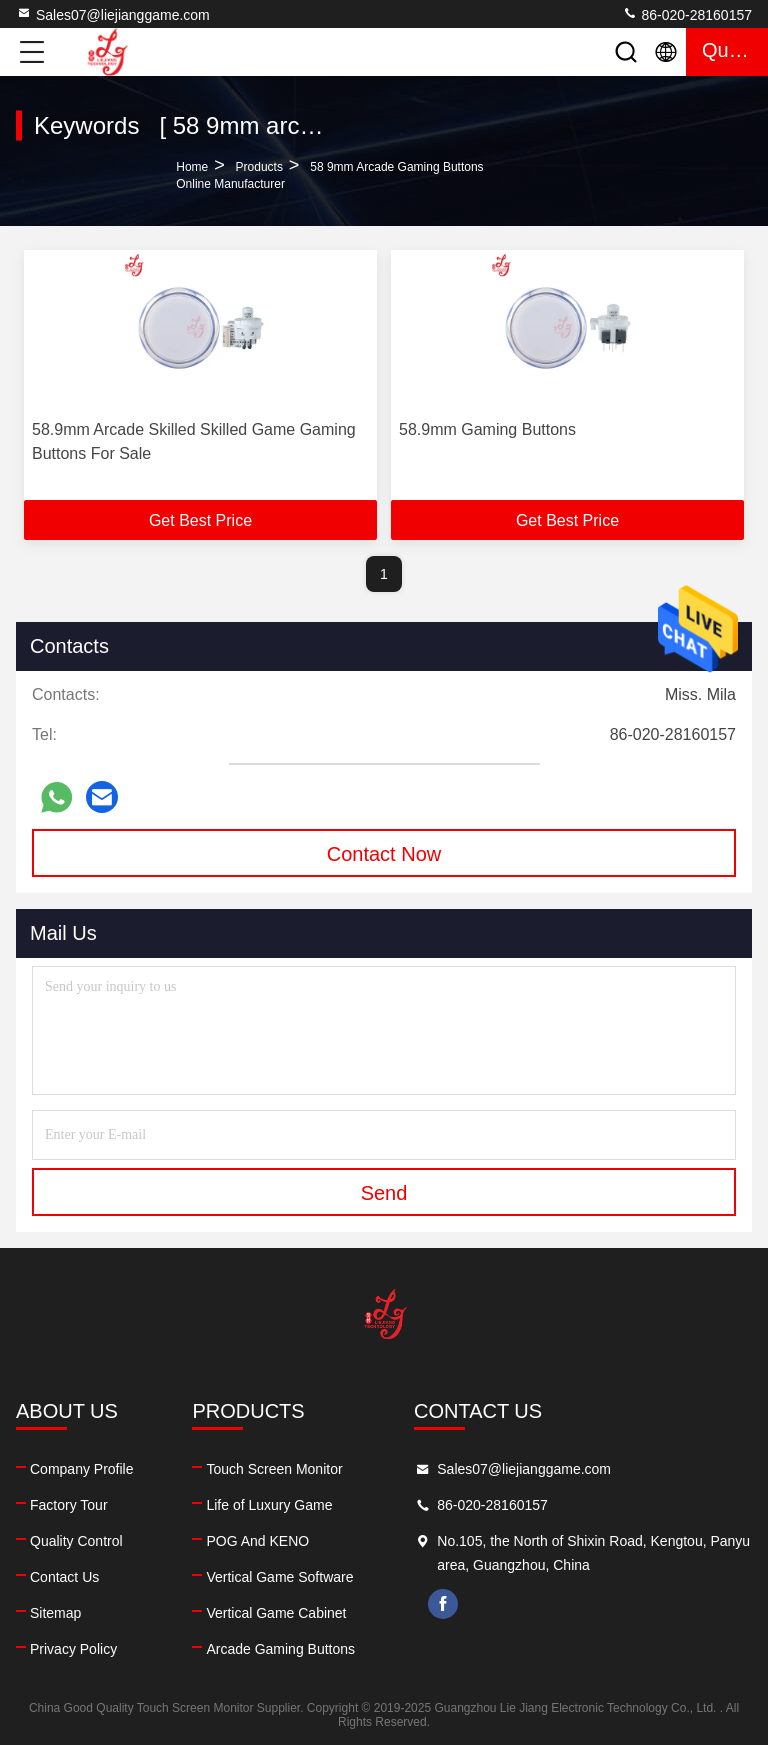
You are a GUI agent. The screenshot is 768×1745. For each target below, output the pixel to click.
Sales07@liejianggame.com (113, 14)
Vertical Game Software (279, 1577)
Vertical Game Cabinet (276, 1613)
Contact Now (384, 854)
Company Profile (82, 1469)
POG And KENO (257, 1541)
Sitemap (55, 1613)
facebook (443, 1604)
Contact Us (64, 1577)
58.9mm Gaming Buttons (487, 429)
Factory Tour (69, 1505)
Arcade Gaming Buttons (280, 1649)
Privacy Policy (73, 1649)
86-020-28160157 (687, 14)
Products (259, 167)
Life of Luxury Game (269, 1505)
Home (192, 167)
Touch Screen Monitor (274, 1469)
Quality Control (76, 1541)
